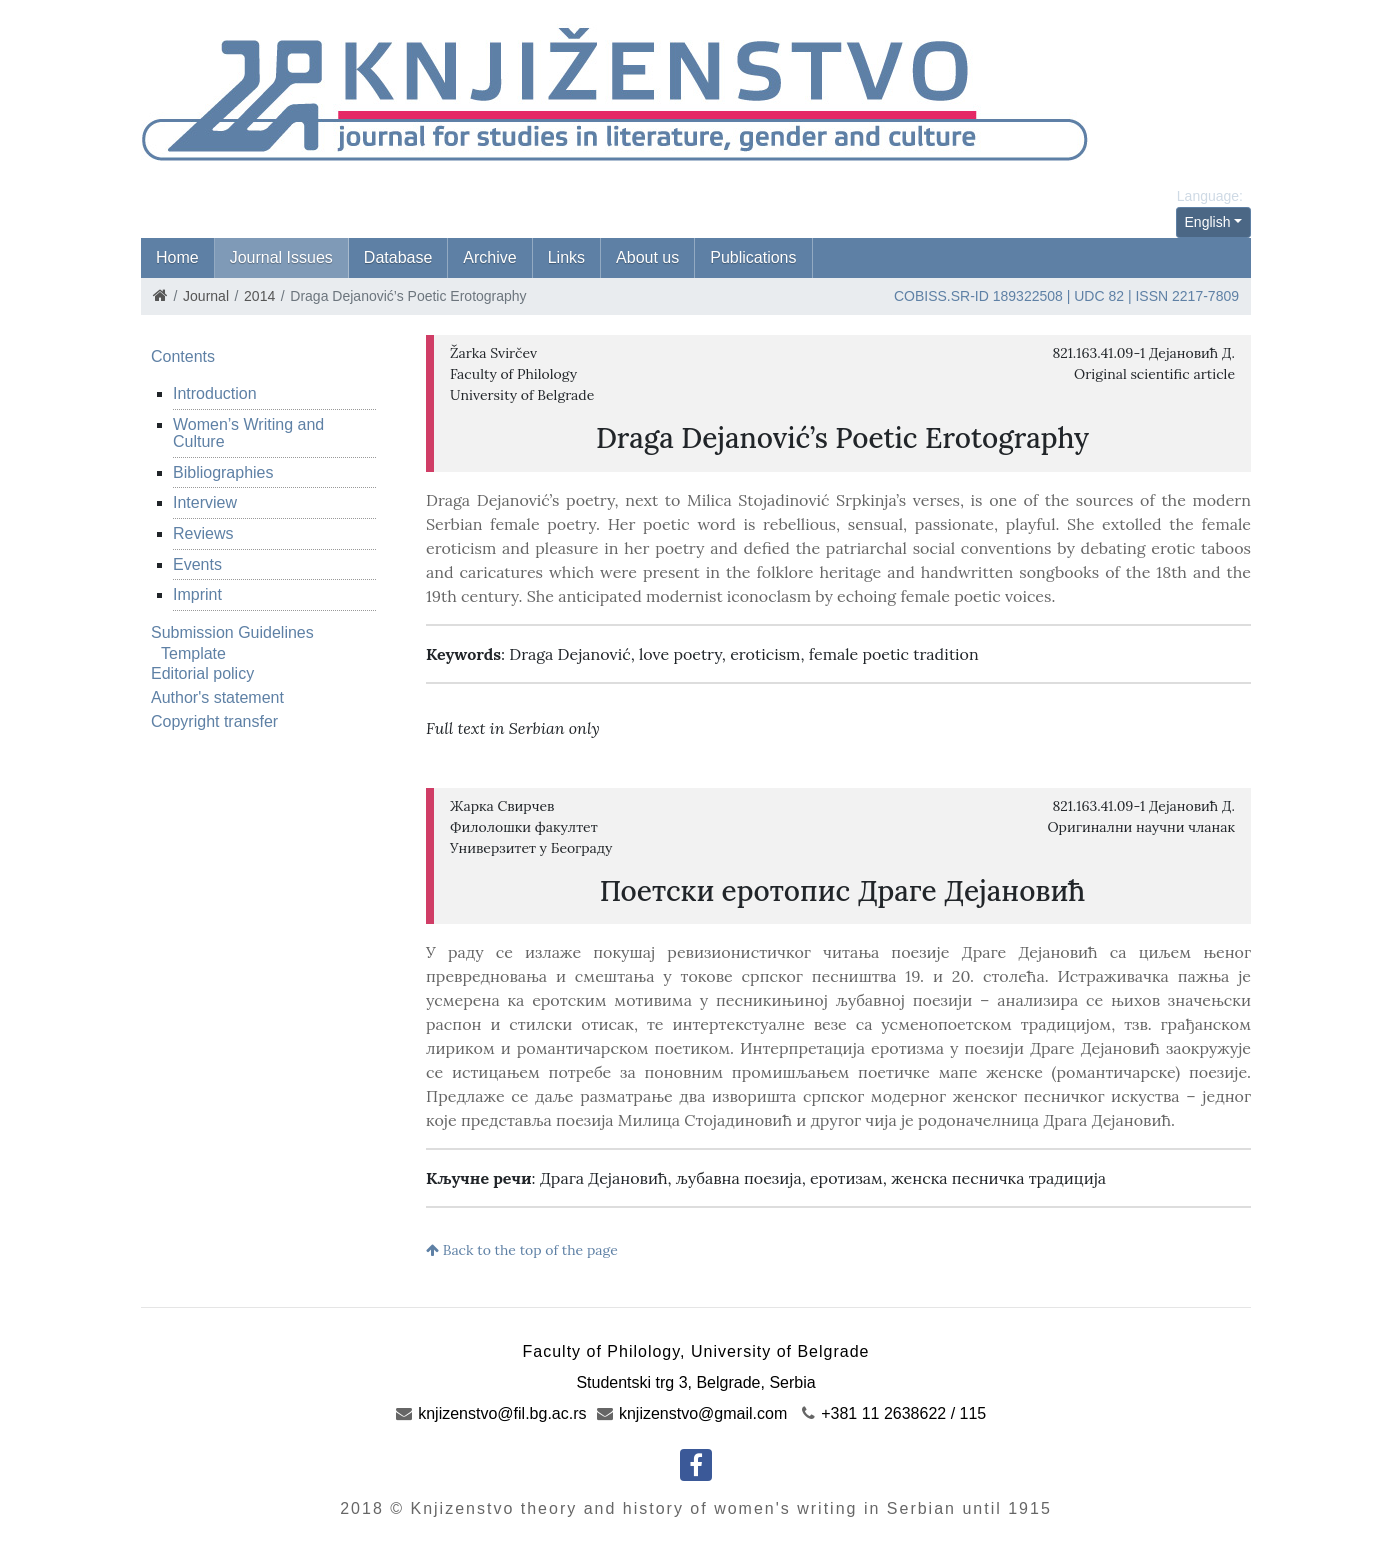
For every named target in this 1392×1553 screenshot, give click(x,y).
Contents (183, 356)
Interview (205, 502)
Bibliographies (223, 472)
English (1208, 222)
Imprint (197, 594)
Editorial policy (202, 673)
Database (398, 257)
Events (197, 564)
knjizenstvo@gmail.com (692, 1413)
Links (566, 257)
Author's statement (217, 697)
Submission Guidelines (232, 632)
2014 (259, 296)
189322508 (1028, 296)
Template (193, 653)
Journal (206, 296)
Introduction (215, 393)
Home (177, 257)
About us (647, 257)
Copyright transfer (214, 721)
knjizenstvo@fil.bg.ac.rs (491, 1413)
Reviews (203, 533)
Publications (753, 257)
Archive (489, 257)
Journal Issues (281, 257)
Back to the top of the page (522, 1250)
